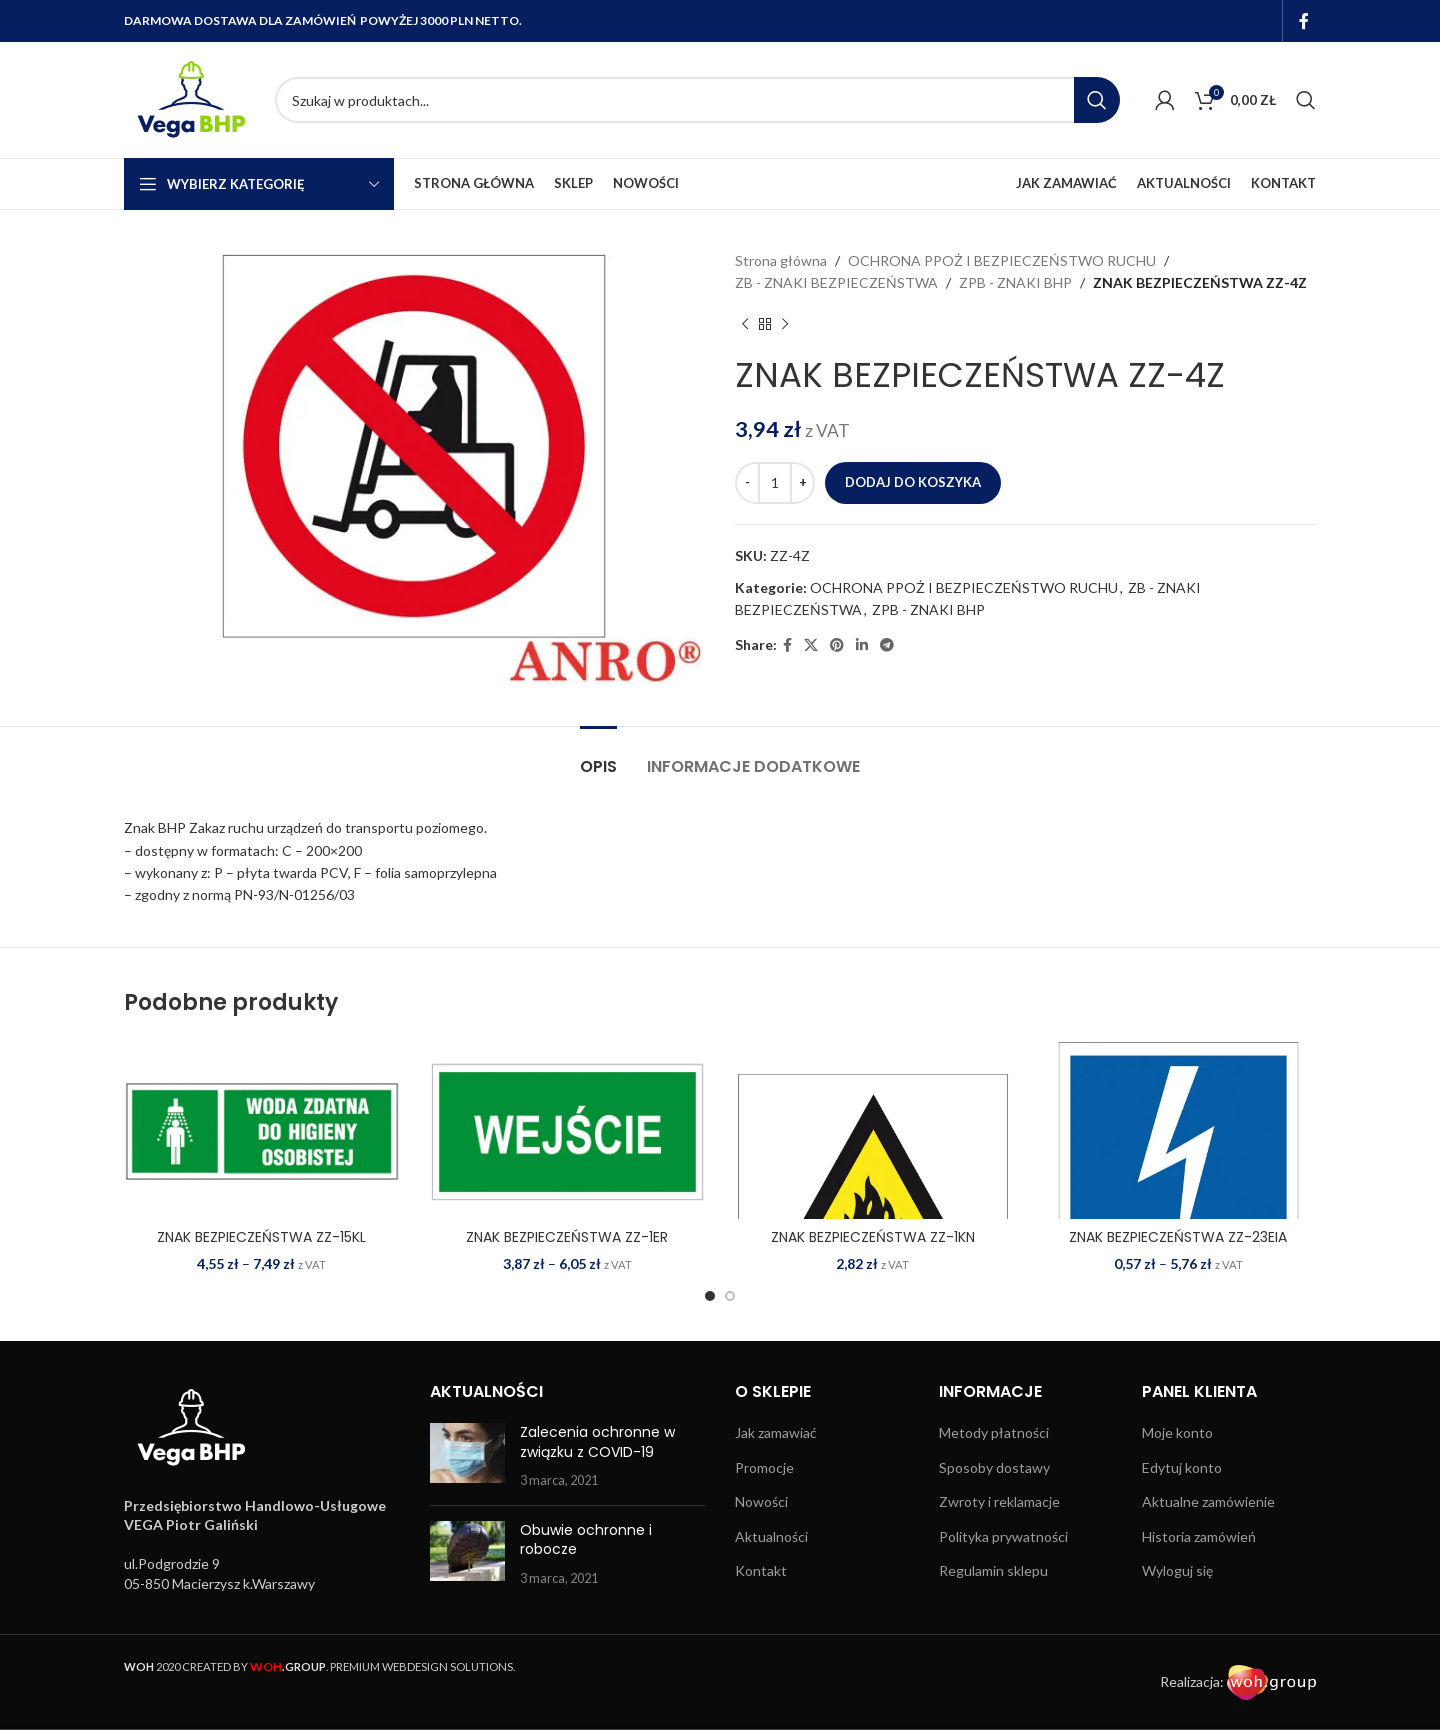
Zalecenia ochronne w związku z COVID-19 (597, 1442)
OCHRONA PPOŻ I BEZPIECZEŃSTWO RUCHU (1002, 260)
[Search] (697, 100)
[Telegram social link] (887, 645)
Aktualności (771, 1536)
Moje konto (1177, 1432)
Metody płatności (994, 1432)
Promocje (764, 1467)
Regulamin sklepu (993, 1570)
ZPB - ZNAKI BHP (1015, 282)
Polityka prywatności (1003, 1536)
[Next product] (785, 325)
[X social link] (811, 645)
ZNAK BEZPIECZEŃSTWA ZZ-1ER (567, 1237)
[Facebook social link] (1304, 21)
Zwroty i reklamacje (999, 1501)
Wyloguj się (1177, 1570)
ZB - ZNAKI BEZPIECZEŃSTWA (836, 282)
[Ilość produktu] (775, 483)
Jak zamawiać (776, 1432)
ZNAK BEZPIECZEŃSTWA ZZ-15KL (261, 1237)
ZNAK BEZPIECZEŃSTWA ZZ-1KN (873, 1237)
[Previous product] (745, 325)
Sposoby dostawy (994, 1467)
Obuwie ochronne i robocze (586, 1540)
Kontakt (761, 1570)
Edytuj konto (1182, 1467)
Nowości (761, 1501)
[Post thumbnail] (467, 1456)
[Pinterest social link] (837, 645)
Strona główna (781, 260)
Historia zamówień (1199, 1536)
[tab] (598, 756)
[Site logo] (189, 98)
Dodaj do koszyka (913, 482)
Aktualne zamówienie (1208, 1501)
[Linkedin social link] (862, 645)
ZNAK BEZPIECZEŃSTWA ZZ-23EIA (1178, 1237)
